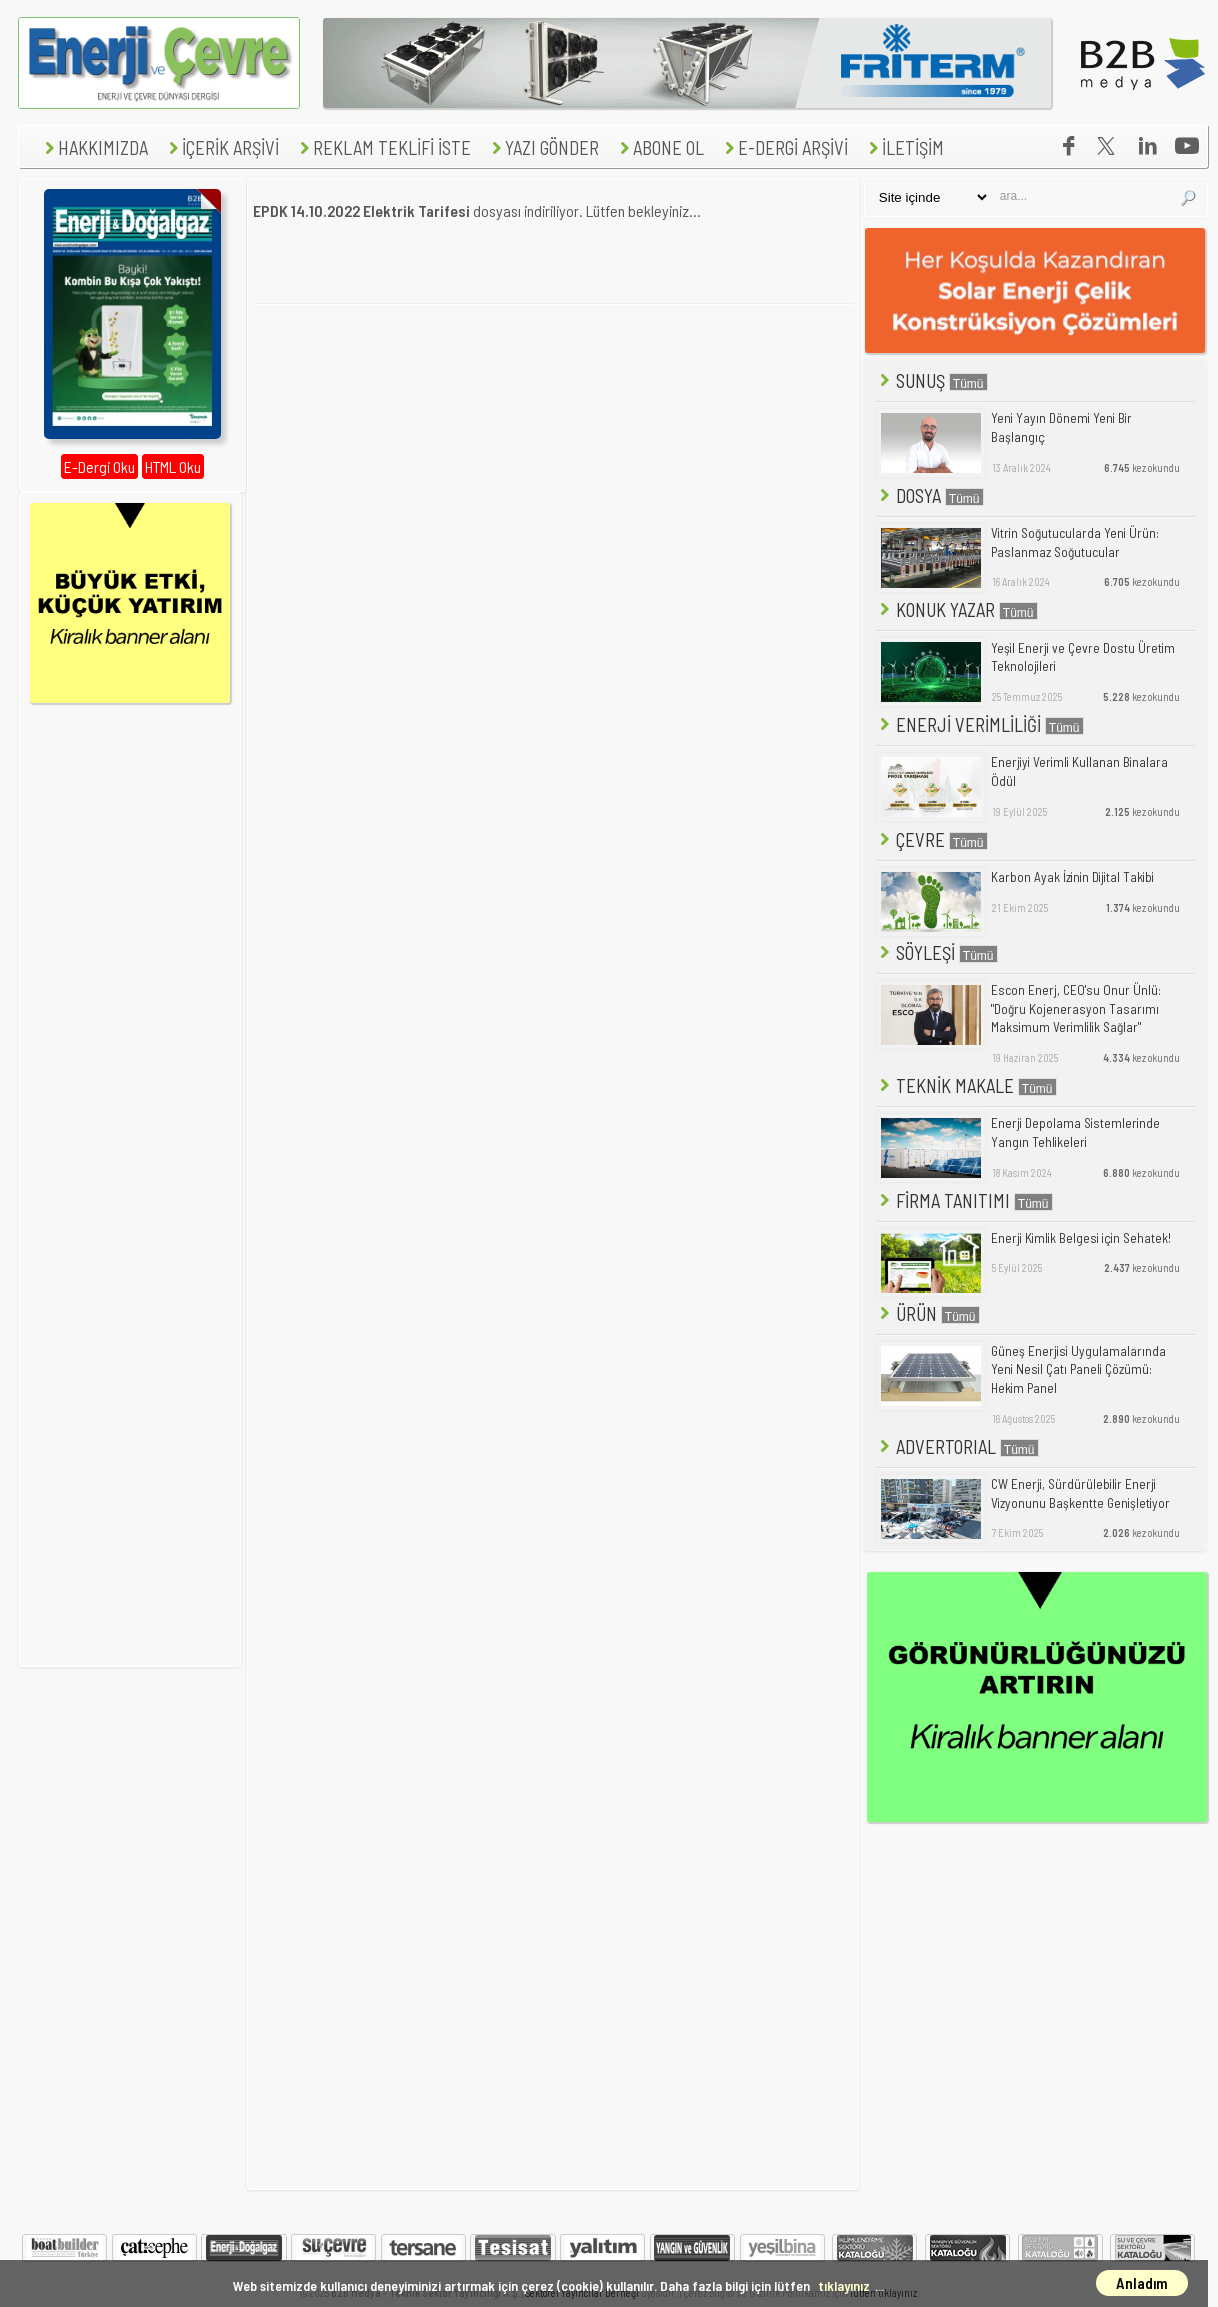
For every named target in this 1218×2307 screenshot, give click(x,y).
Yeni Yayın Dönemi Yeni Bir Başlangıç (1061, 427)
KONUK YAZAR (957, 609)
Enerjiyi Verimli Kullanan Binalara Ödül (1079, 771)
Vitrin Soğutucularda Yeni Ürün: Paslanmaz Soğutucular (1075, 542)
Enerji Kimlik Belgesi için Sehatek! (1081, 1238)
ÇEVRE (932, 839)
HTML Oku (173, 466)
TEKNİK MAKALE (966, 1085)
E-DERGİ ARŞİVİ (784, 147)
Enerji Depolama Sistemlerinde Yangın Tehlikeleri (1075, 1132)
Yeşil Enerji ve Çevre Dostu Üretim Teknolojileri (1083, 657)
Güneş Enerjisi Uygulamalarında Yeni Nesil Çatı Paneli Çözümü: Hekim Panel (1078, 1369)
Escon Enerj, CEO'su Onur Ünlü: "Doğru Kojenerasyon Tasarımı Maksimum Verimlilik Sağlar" (1076, 1008)
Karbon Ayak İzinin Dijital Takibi (1072, 877)
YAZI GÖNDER (543, 147)
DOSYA (930, 495)
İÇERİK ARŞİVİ (221, 147)
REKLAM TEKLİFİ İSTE (383, 147)
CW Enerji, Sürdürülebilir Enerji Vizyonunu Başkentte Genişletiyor (1080, 1493)
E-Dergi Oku (99, 466)
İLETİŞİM (904, 147)
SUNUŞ (932, 380)
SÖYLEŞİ (937, 952)
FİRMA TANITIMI (964, 1200)
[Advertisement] (553, 463)
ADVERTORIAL (957, 1446)
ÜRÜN (928, 1313)
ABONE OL (659, 147)
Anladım (1142, 2283)
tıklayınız (844, 2285)
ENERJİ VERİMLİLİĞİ (980, 724)
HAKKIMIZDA (94, 147)
